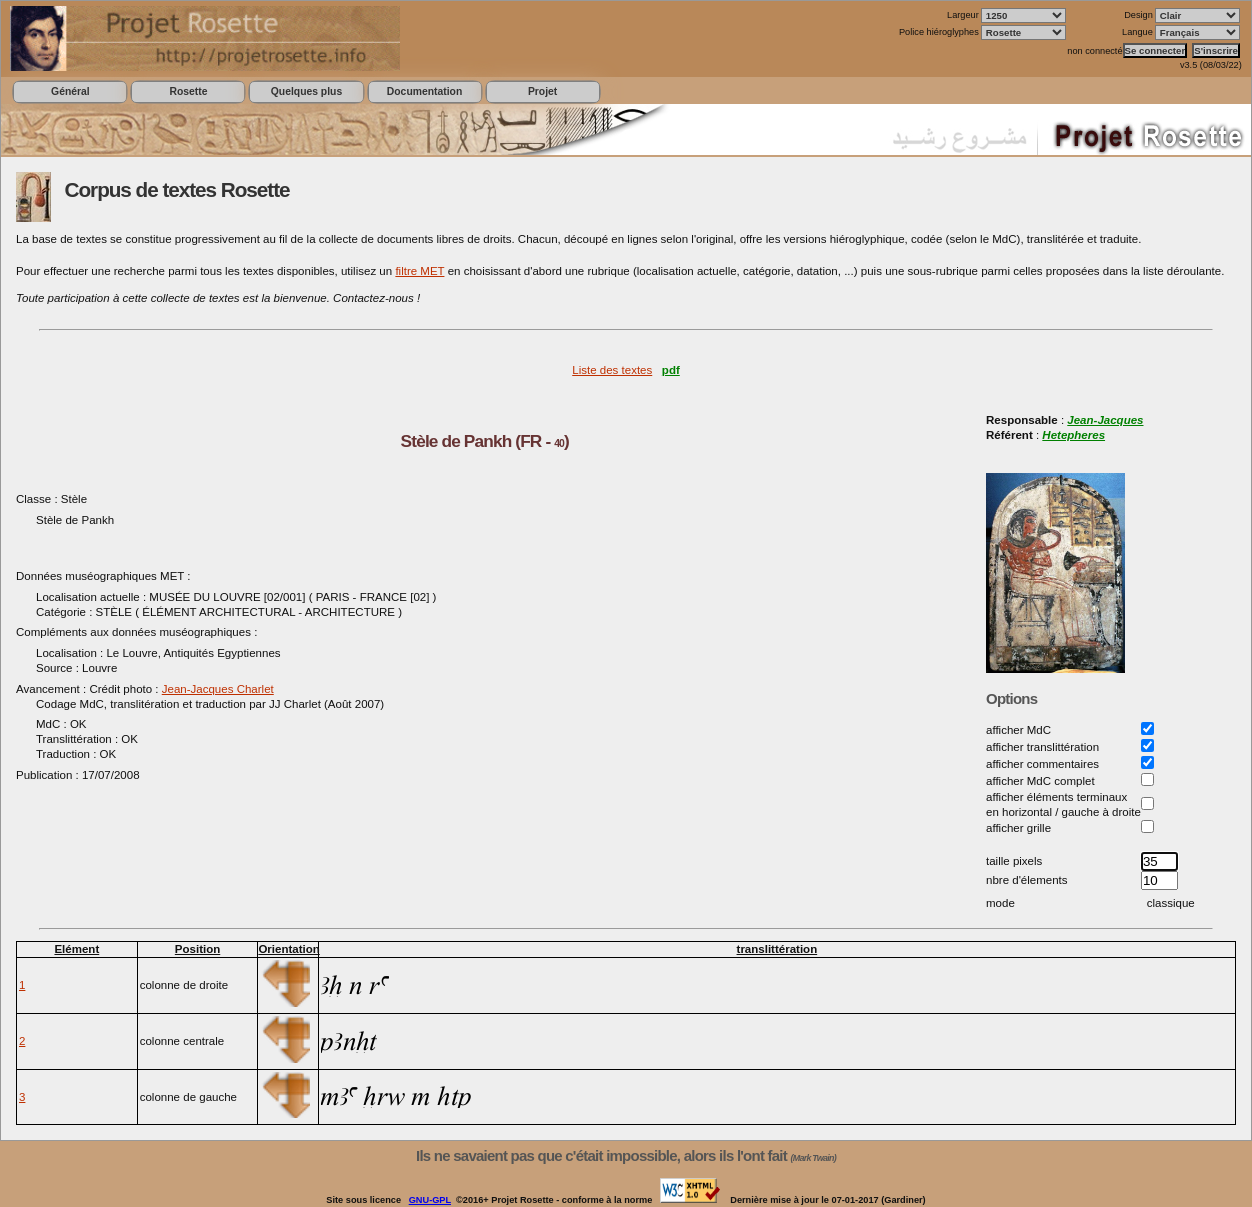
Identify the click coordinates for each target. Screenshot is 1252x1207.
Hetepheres (1073, 435)
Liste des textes (612, 370)
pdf (671, 370)
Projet (542, 91)
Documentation (424, 91)
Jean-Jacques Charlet (218, 689)
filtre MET (419, 271)
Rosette (188, 91)
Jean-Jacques (1105, 420)
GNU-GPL (430, 1200)
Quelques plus (306, 91)
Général (70, 91)
